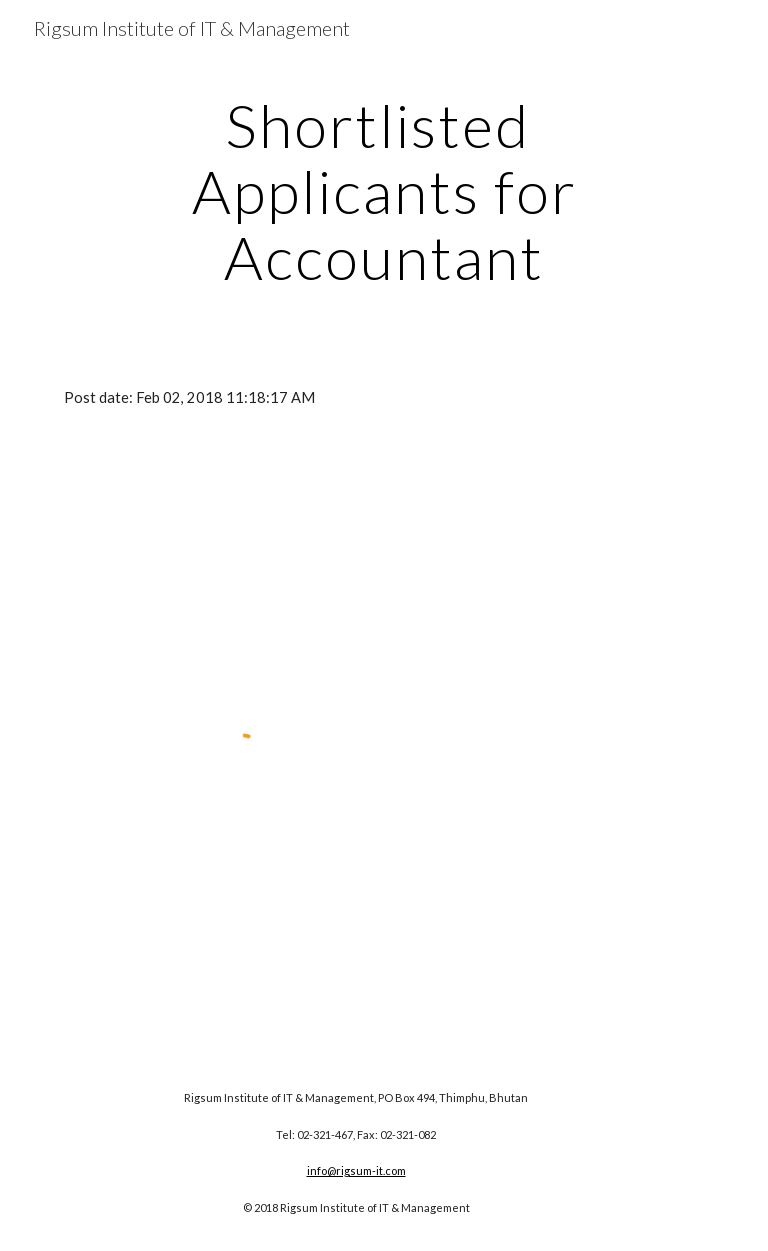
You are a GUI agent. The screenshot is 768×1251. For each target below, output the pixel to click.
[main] (383, 191)
